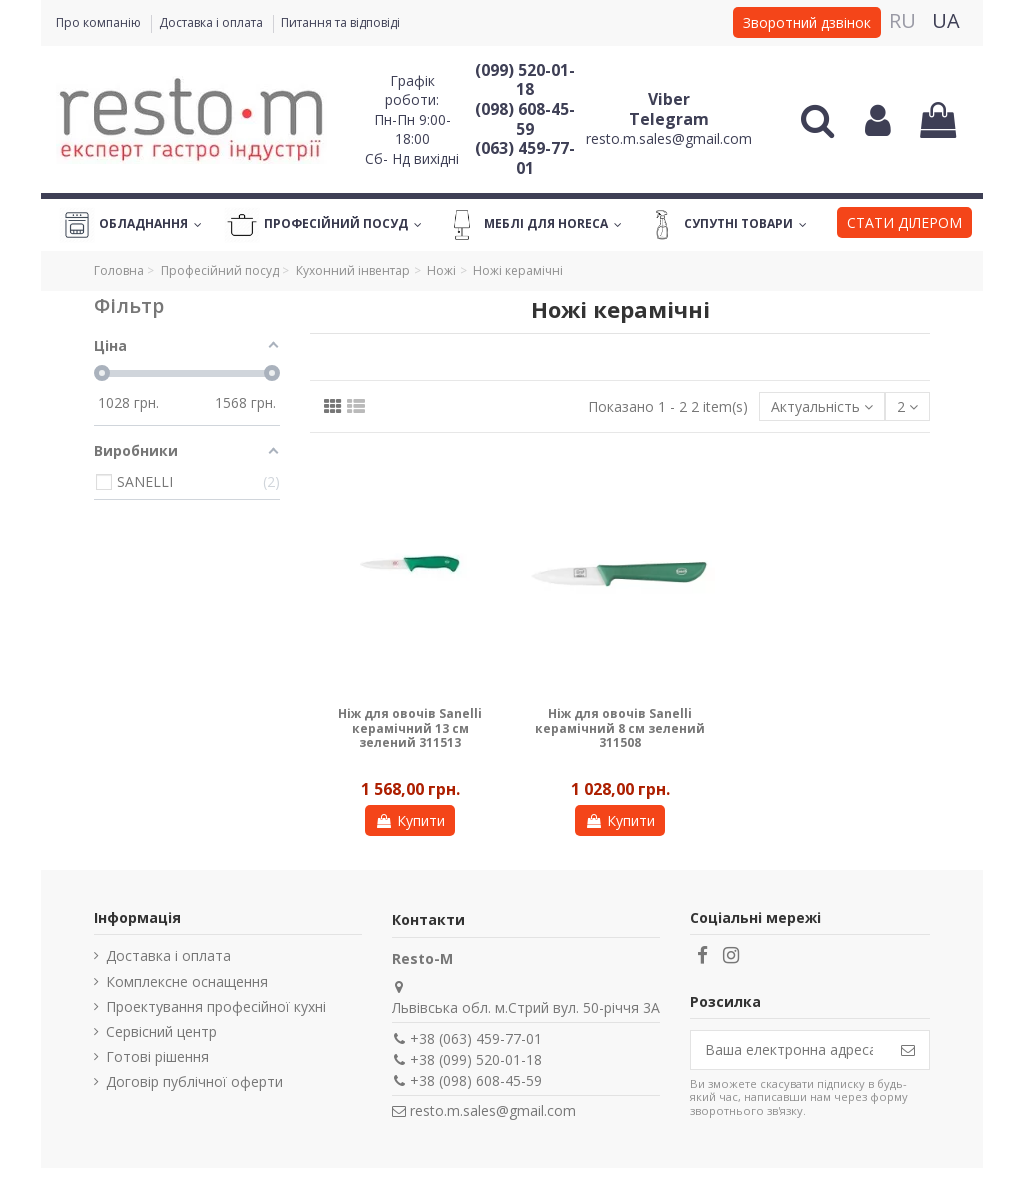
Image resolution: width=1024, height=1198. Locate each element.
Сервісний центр (161, 1031)
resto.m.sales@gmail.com (669, 138)
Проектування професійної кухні (216, 1006)
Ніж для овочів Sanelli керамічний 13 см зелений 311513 (410, 728)
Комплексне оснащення (187, 981)
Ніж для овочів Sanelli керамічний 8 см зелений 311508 (620, 728)
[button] (904, 225)
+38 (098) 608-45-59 (476, 1080)
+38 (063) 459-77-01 (476, 1038)
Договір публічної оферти (194, 1081)
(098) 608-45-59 (525, 119)
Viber (669, 99)
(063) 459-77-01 (525, 158)
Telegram (669, 119)
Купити (410, 820)
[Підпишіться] (908, 1050)
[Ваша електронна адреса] (789, 1050)
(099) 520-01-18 (525, 80)
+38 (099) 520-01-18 (476, 1059)
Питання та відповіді (340, 22)
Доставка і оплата (212, 22)
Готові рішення (157, 1056)
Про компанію (100, 22)
